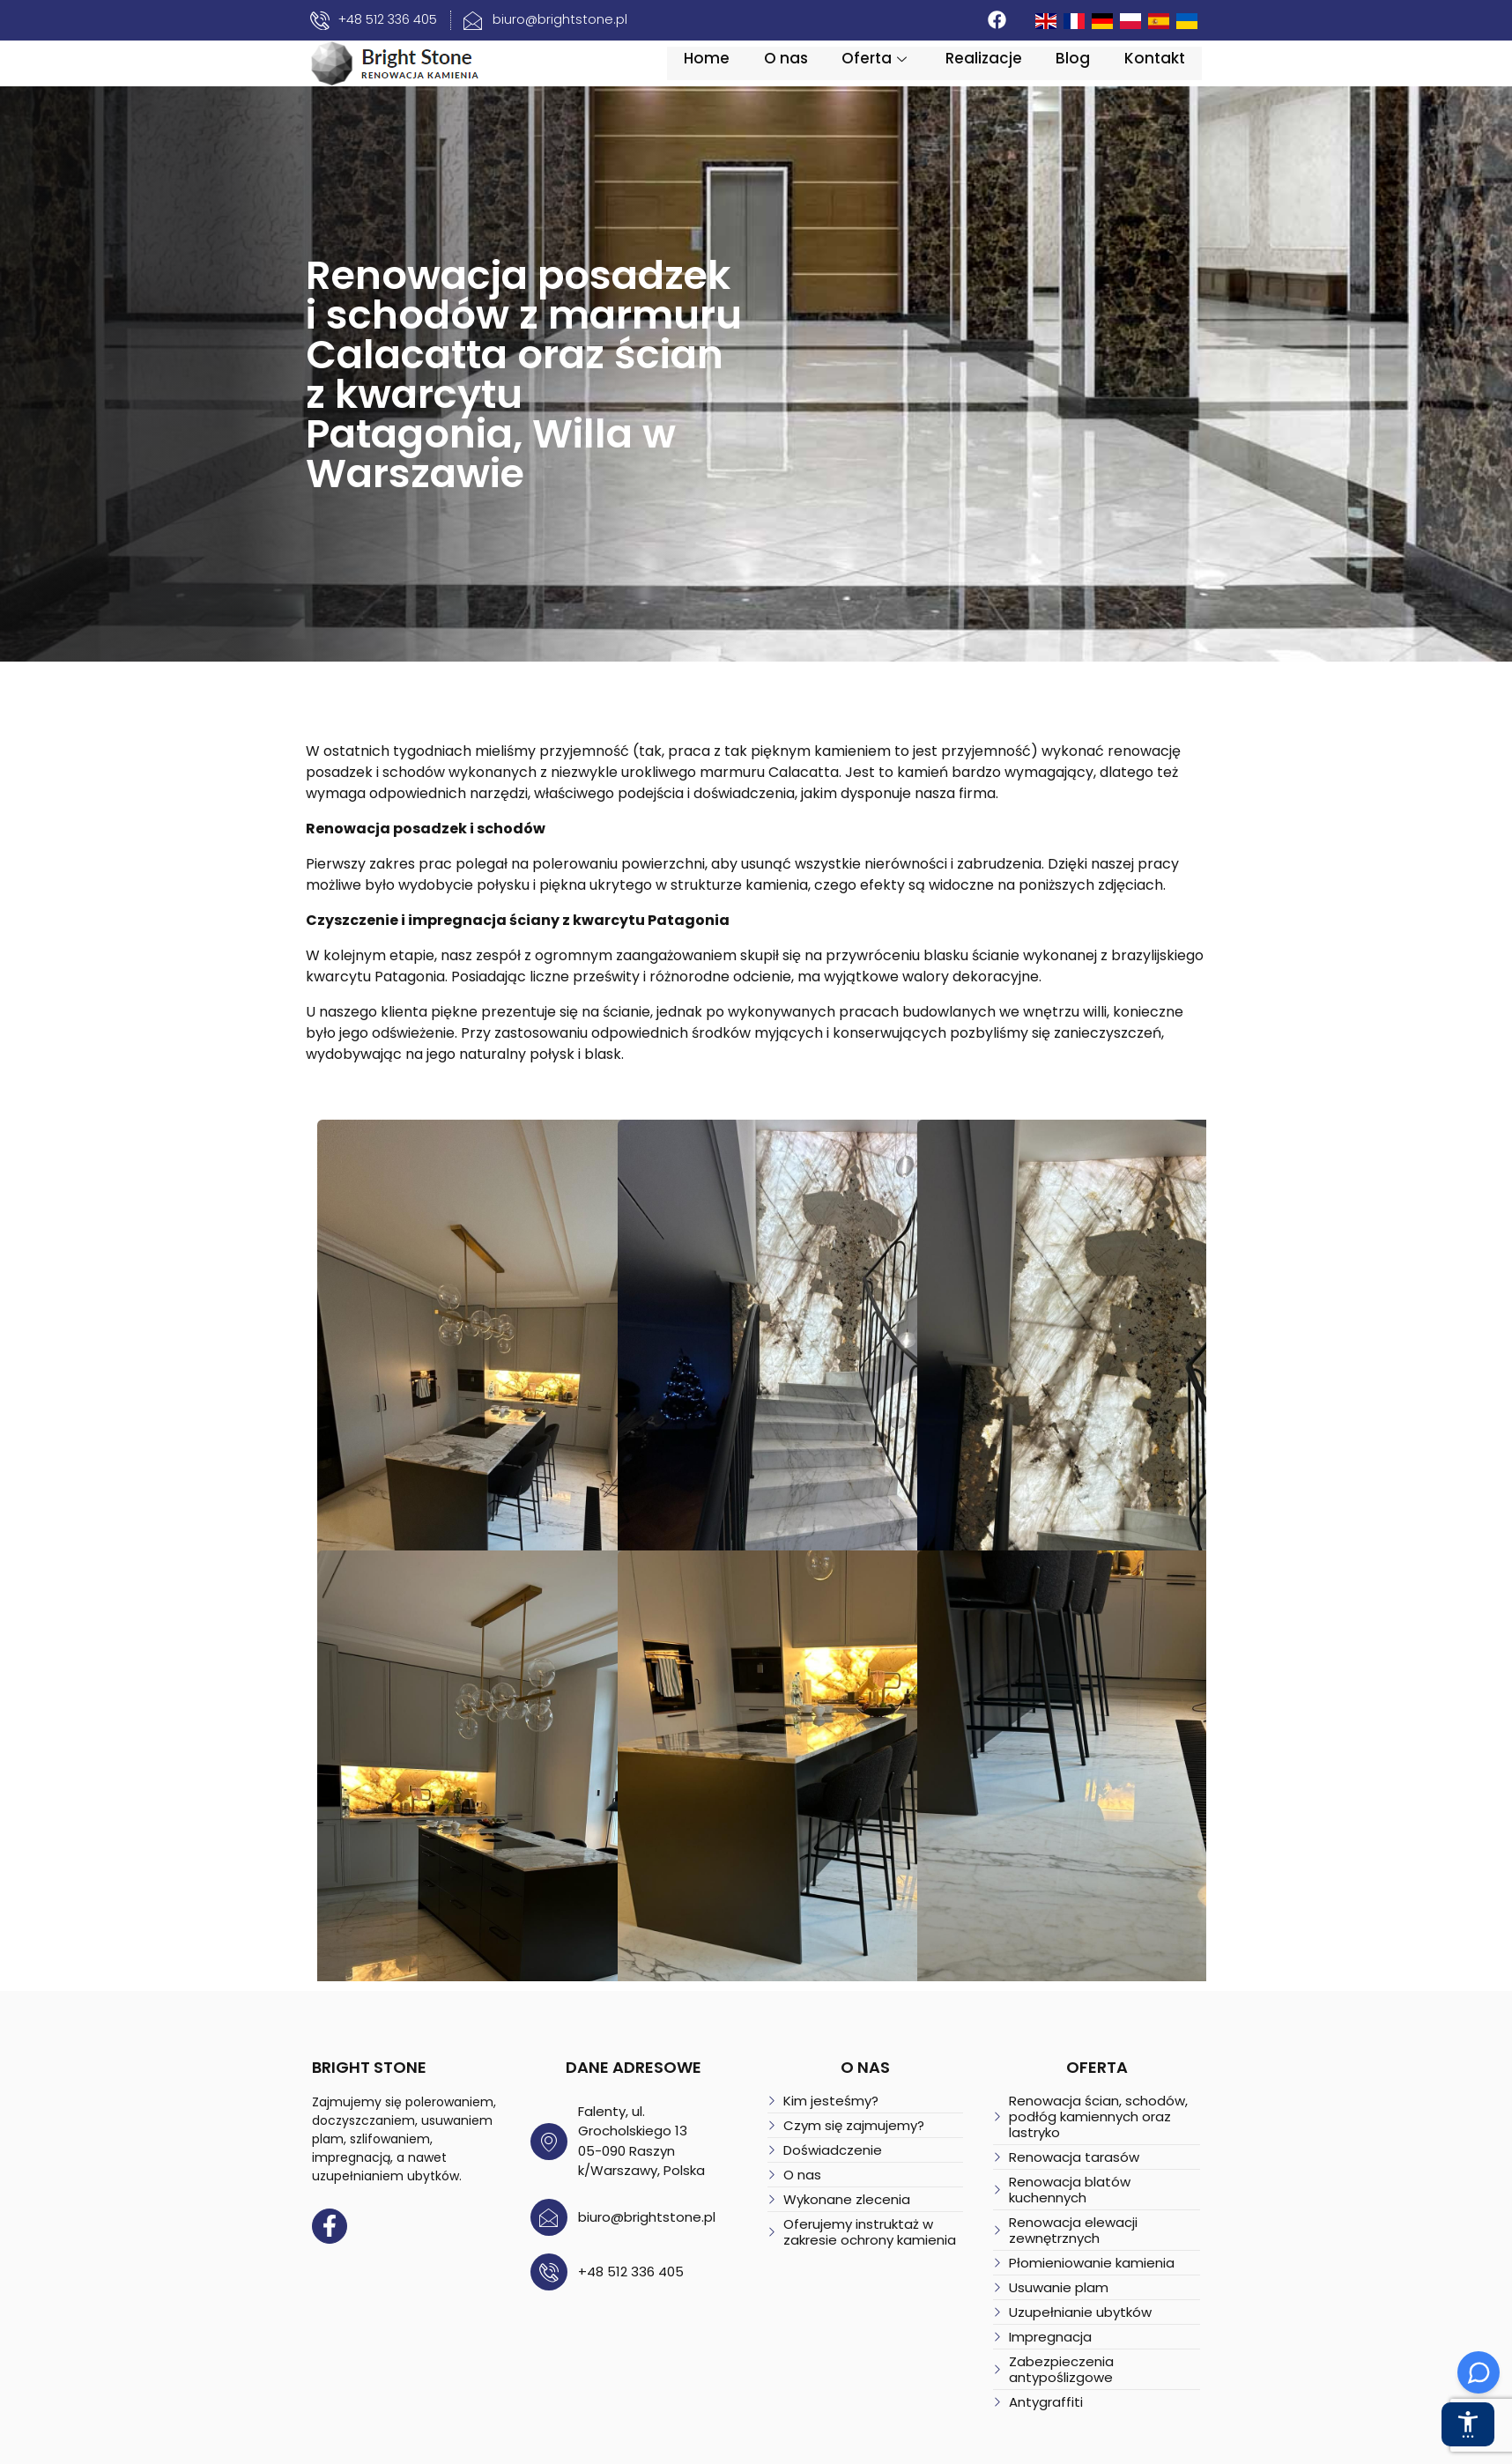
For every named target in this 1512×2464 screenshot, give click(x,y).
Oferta (915, 74)
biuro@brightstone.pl (609, 2184)
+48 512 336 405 (593, 2239)
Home (743, 74)
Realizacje (1023, 74)
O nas (823, 74)
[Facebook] (1040, 20)
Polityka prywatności (565, 2449)
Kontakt (1197, 74)
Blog (1114, 74)
